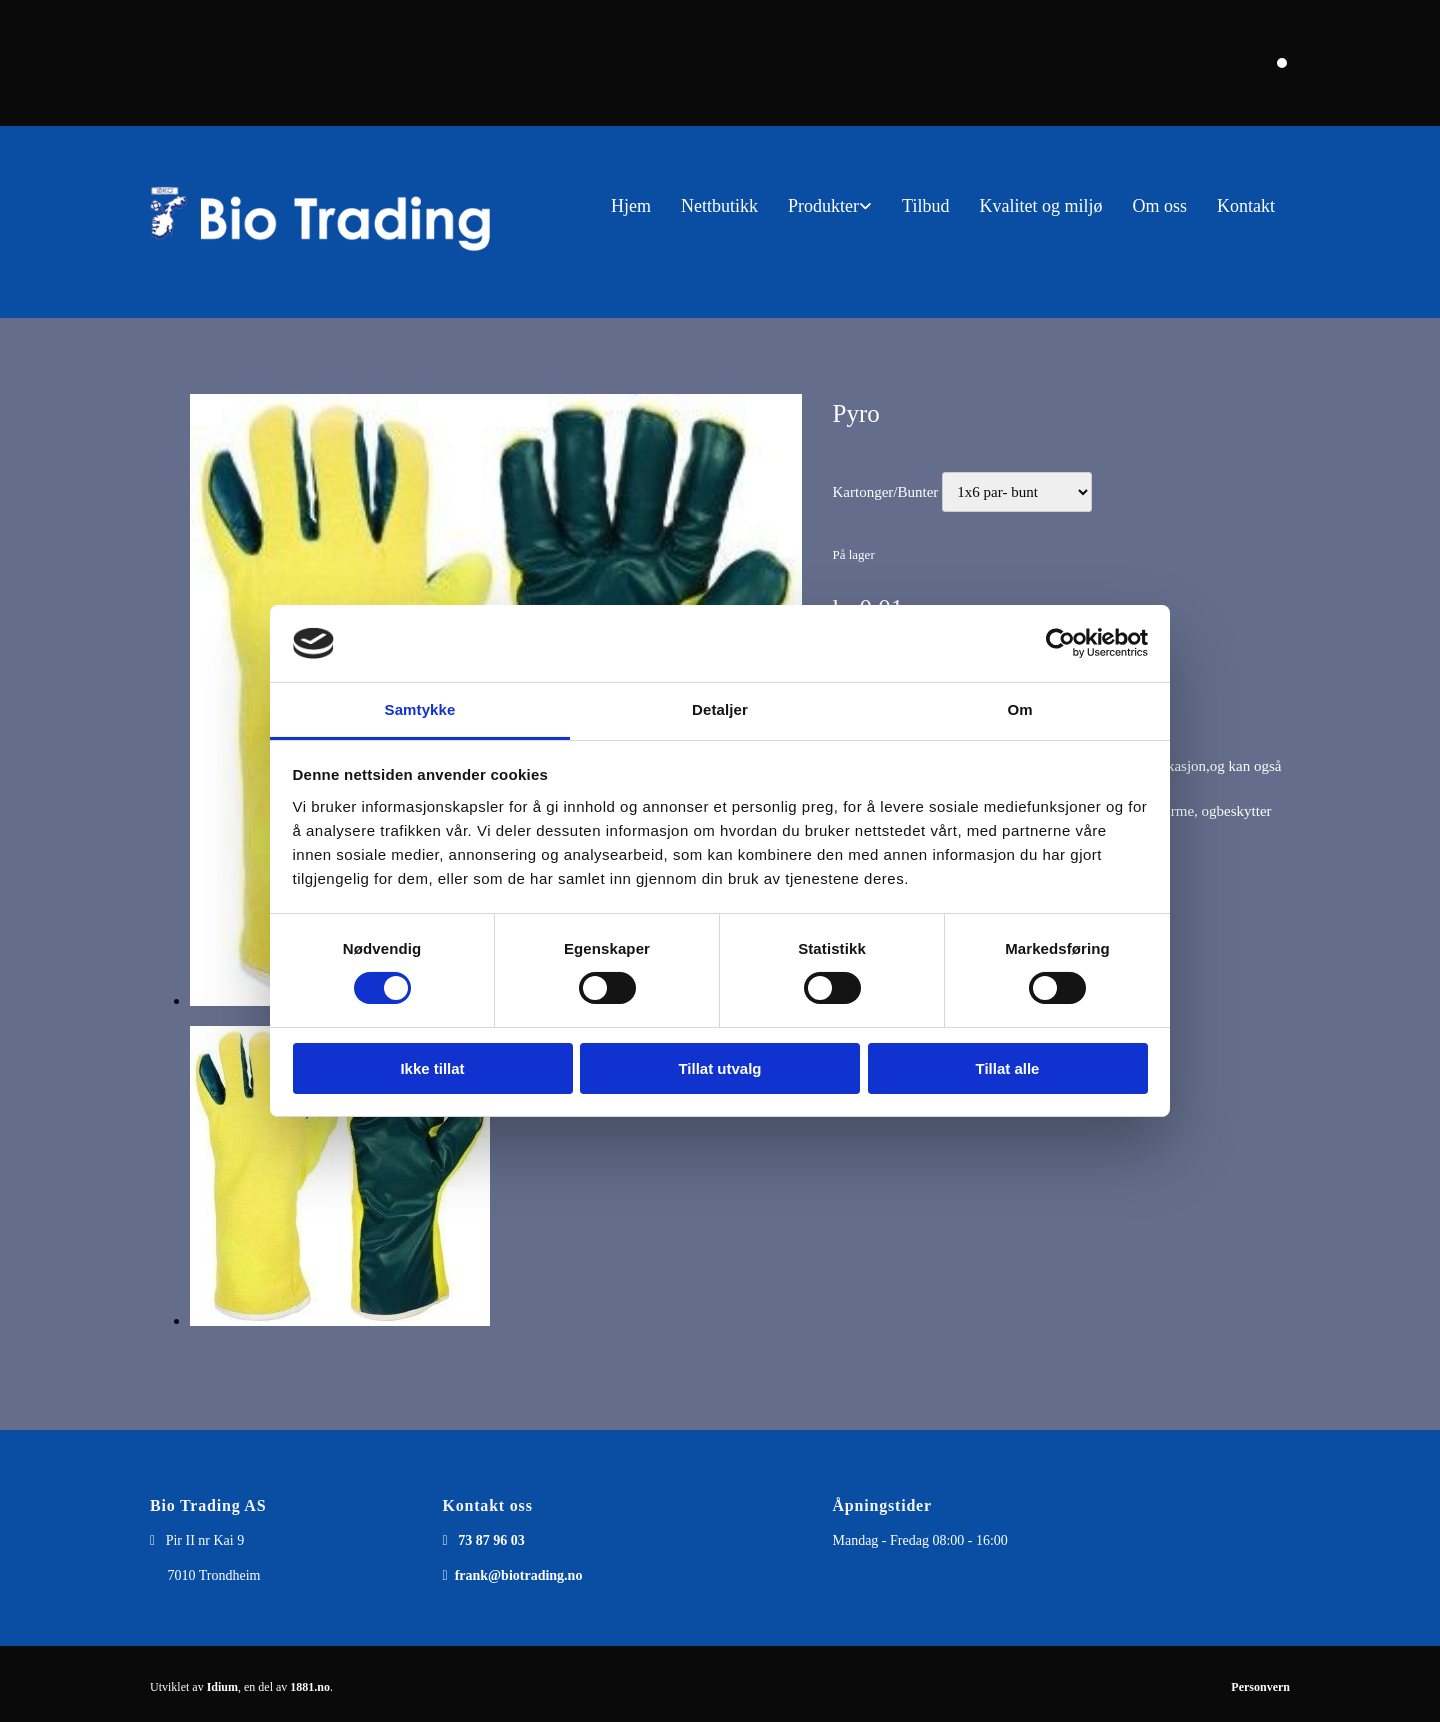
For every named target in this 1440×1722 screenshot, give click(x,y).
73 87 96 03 (491, 1540)
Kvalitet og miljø (1040, 206)
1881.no (310, 1687)
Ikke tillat (432, 1068)
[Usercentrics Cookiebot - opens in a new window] (1060, 643)
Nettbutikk (719, 206)
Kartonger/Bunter (885, 492)
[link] (830, 206)
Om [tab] (1019, 709)
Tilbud (925, 206)
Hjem (631, 206)
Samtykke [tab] (420, 709)
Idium (222, 1687)
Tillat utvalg (719, 1068)
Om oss (1159, 206)
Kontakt (1246, 206)
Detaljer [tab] (720, 709)
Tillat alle (1008, 1068)
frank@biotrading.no (519, 1575)
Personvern (1260, 1687)
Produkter (823, 206)
